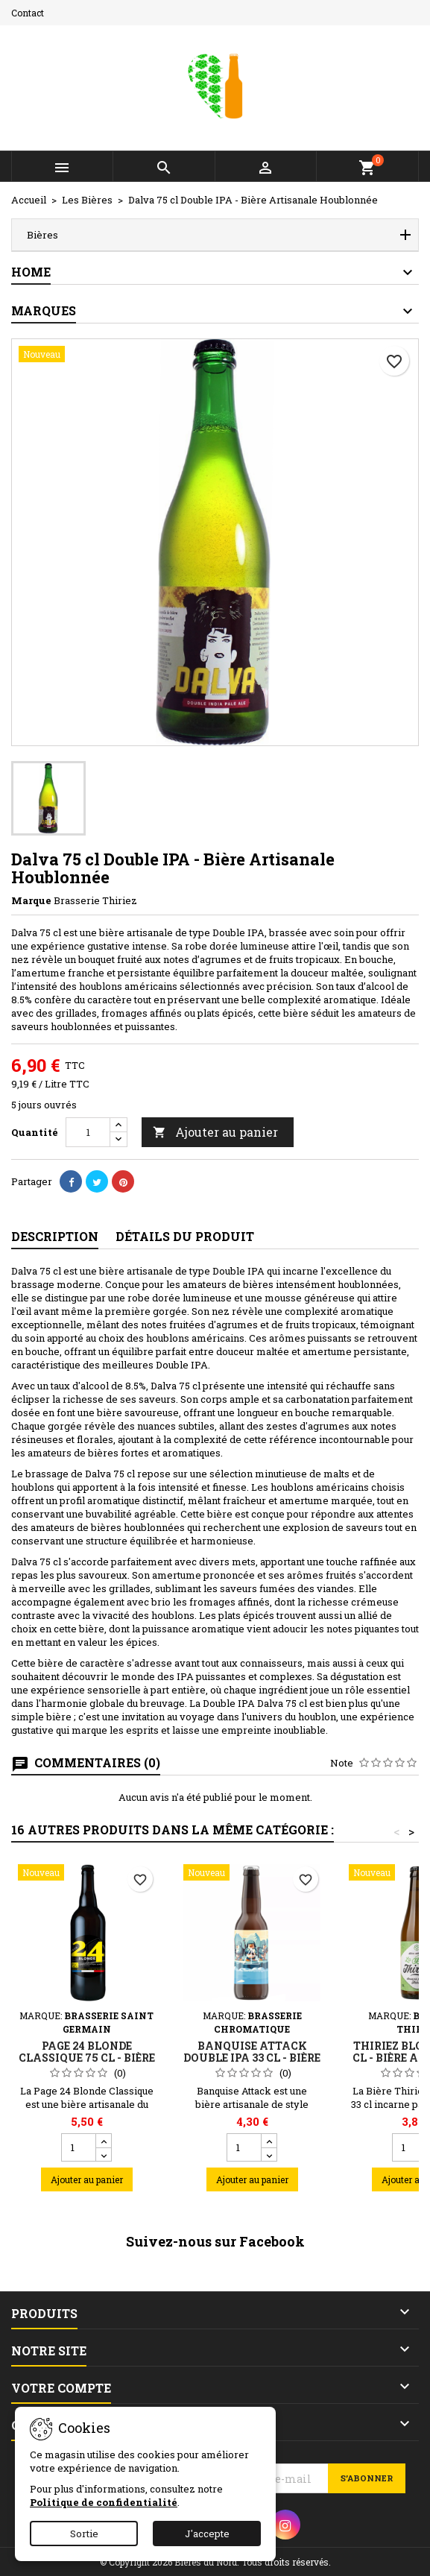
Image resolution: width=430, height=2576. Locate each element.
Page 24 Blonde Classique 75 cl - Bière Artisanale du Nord (87, 2058)
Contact (27, 13)
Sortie (84, 2533)
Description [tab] (54, 1236)
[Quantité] (88, 1132)
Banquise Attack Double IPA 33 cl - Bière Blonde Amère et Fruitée (251, 2064)
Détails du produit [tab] (185, 1236)
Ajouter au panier (215, 1132)
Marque (31, 900)
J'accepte (207, 2533)
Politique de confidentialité (103, 2502)
